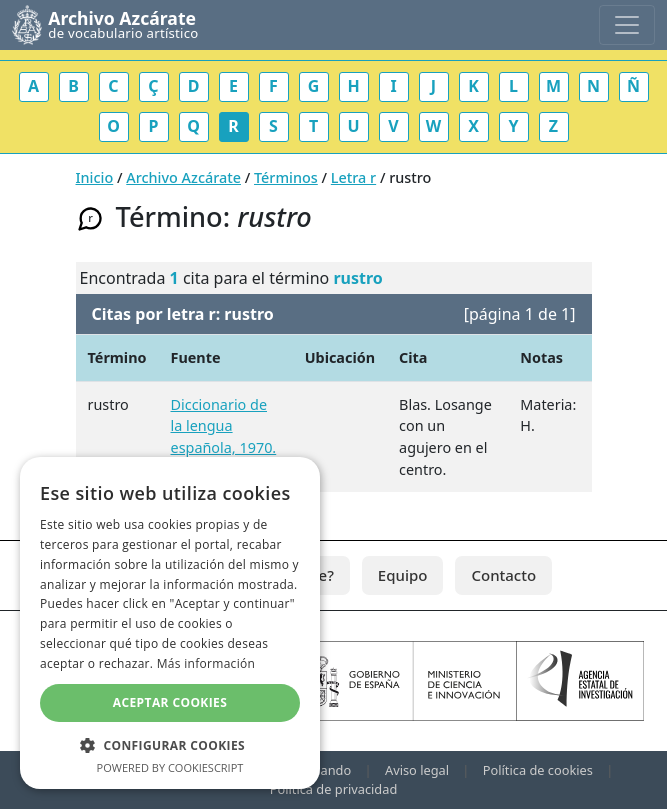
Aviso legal (417, 770)
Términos (286, 177)
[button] (170, 745)
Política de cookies (538, 770)
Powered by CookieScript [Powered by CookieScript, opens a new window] (170, 767)
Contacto (503, 575)
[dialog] (170, 623)
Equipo (403, 575)
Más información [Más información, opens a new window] (206, 663)
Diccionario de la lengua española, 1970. (224, 426)
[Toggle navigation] (627, 25)
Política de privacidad (334, 789)
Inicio (95, 177)
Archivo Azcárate (183, 177)
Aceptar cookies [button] (170, 702)
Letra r (353, 177)
